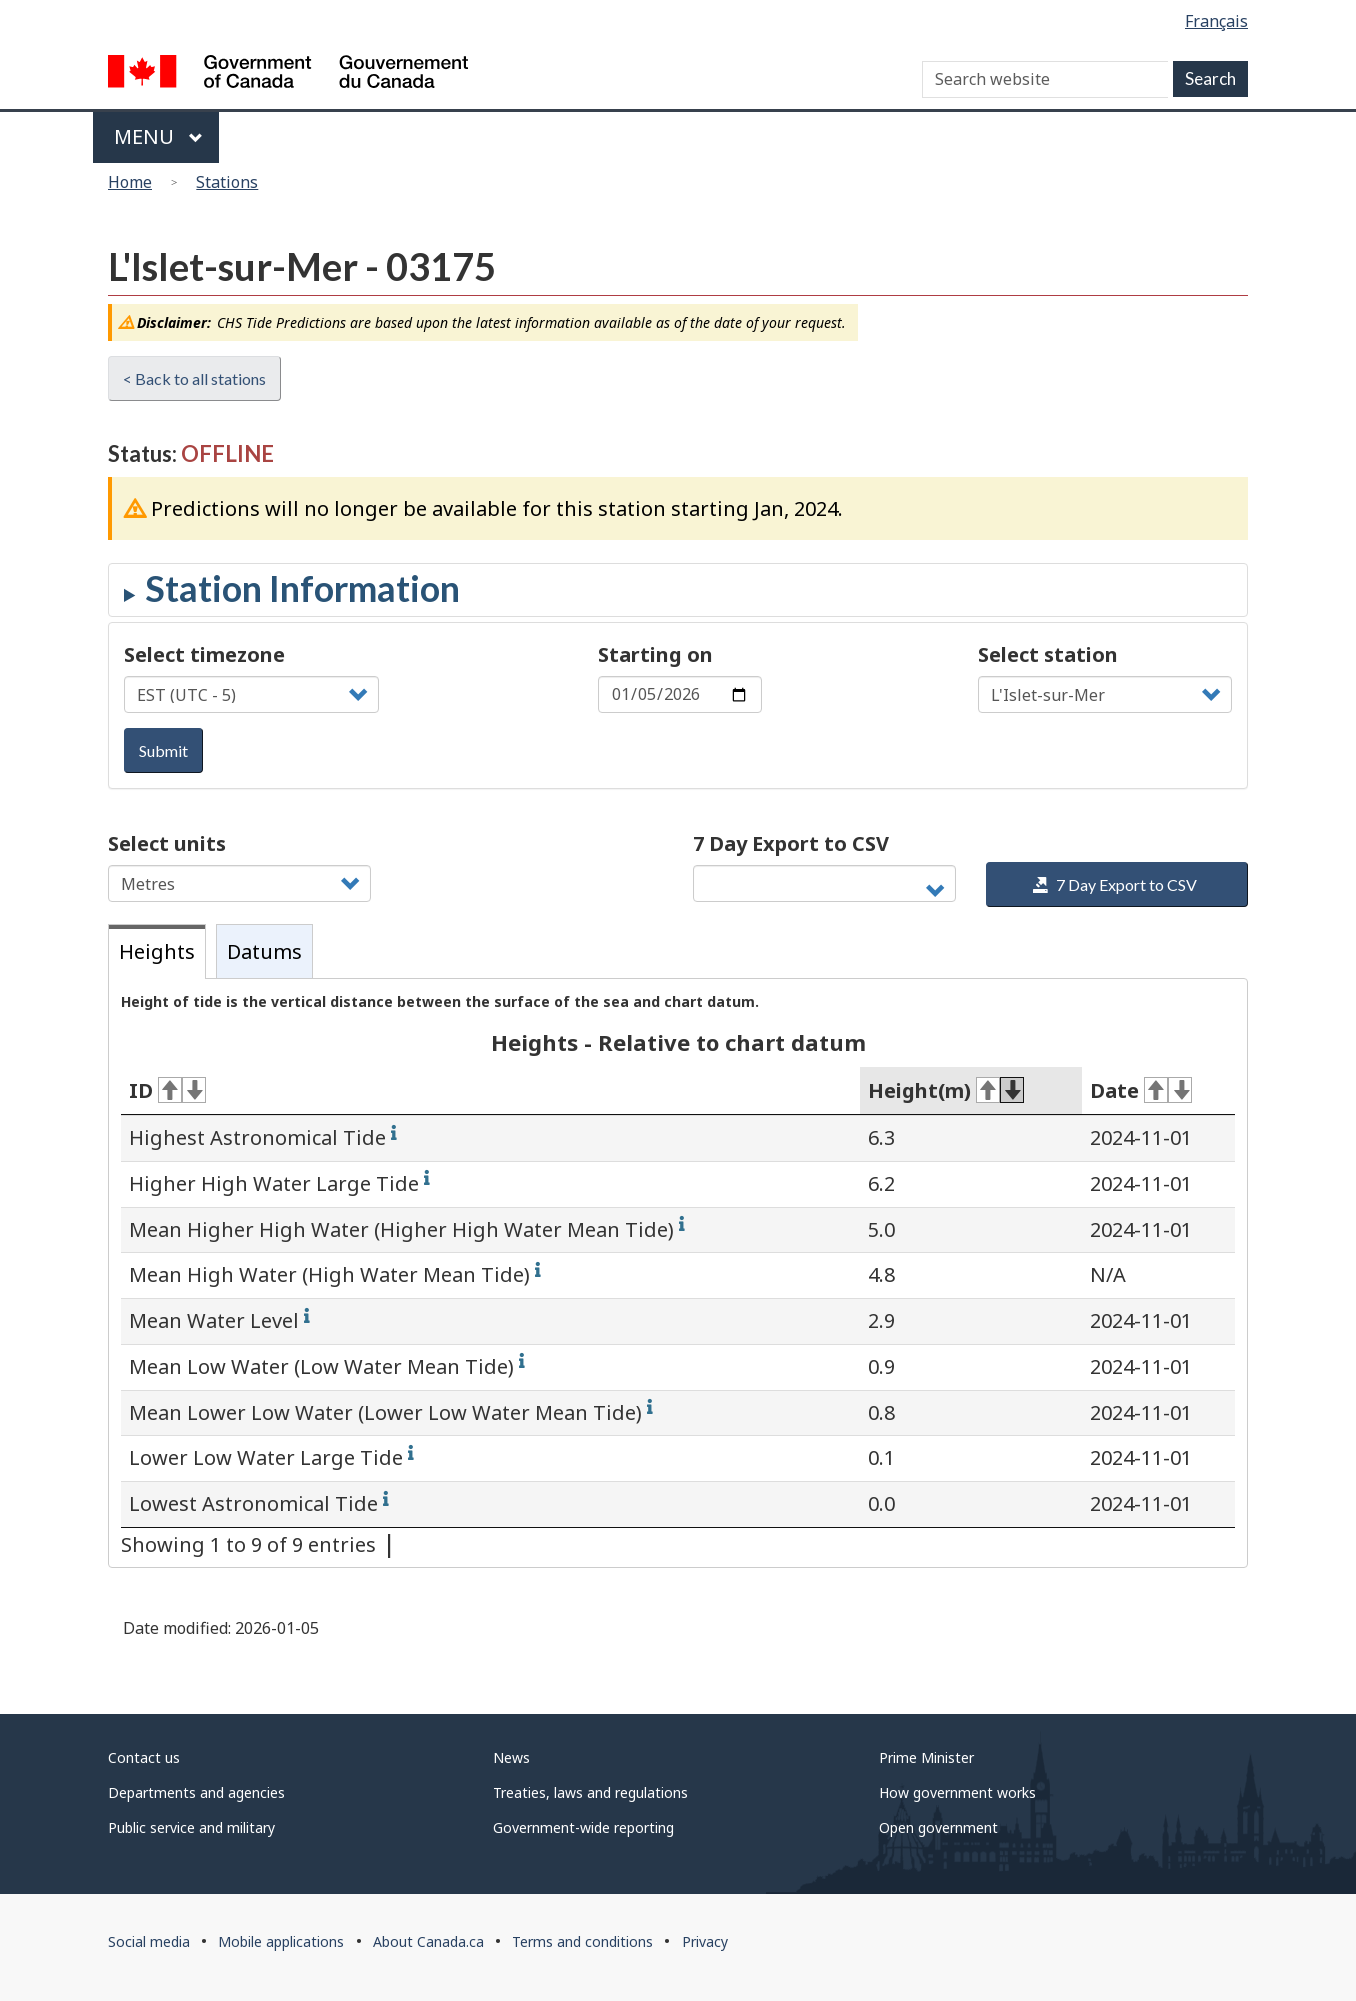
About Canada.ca (428, 1941)
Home (130, 182)
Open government (938, 1827)
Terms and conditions (582, 1941)
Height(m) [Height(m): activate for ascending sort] (946, 1090)
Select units (167, 843)
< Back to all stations (194, 378)
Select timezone (204, 654)
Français (1216, 21)
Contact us (144, 1757)
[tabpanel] (678, 1273)
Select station (1048, 654)
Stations (227, 182)
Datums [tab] (264, 951)
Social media (149, 1941)
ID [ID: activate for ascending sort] (167, 1090)
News (511, 1757)
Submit (163, 750)
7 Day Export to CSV (791, 843)
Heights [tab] (157, 951)
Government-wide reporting (583, 1827)
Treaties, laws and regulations (590, 1792)
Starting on (655, 654)
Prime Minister (926, 1757)
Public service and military (191, 1827)
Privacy (705, 1941)
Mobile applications (281, 1941)
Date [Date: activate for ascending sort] (1141, 1090)
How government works (957, 1792)
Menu (158, 136)
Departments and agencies (196, 1792)
